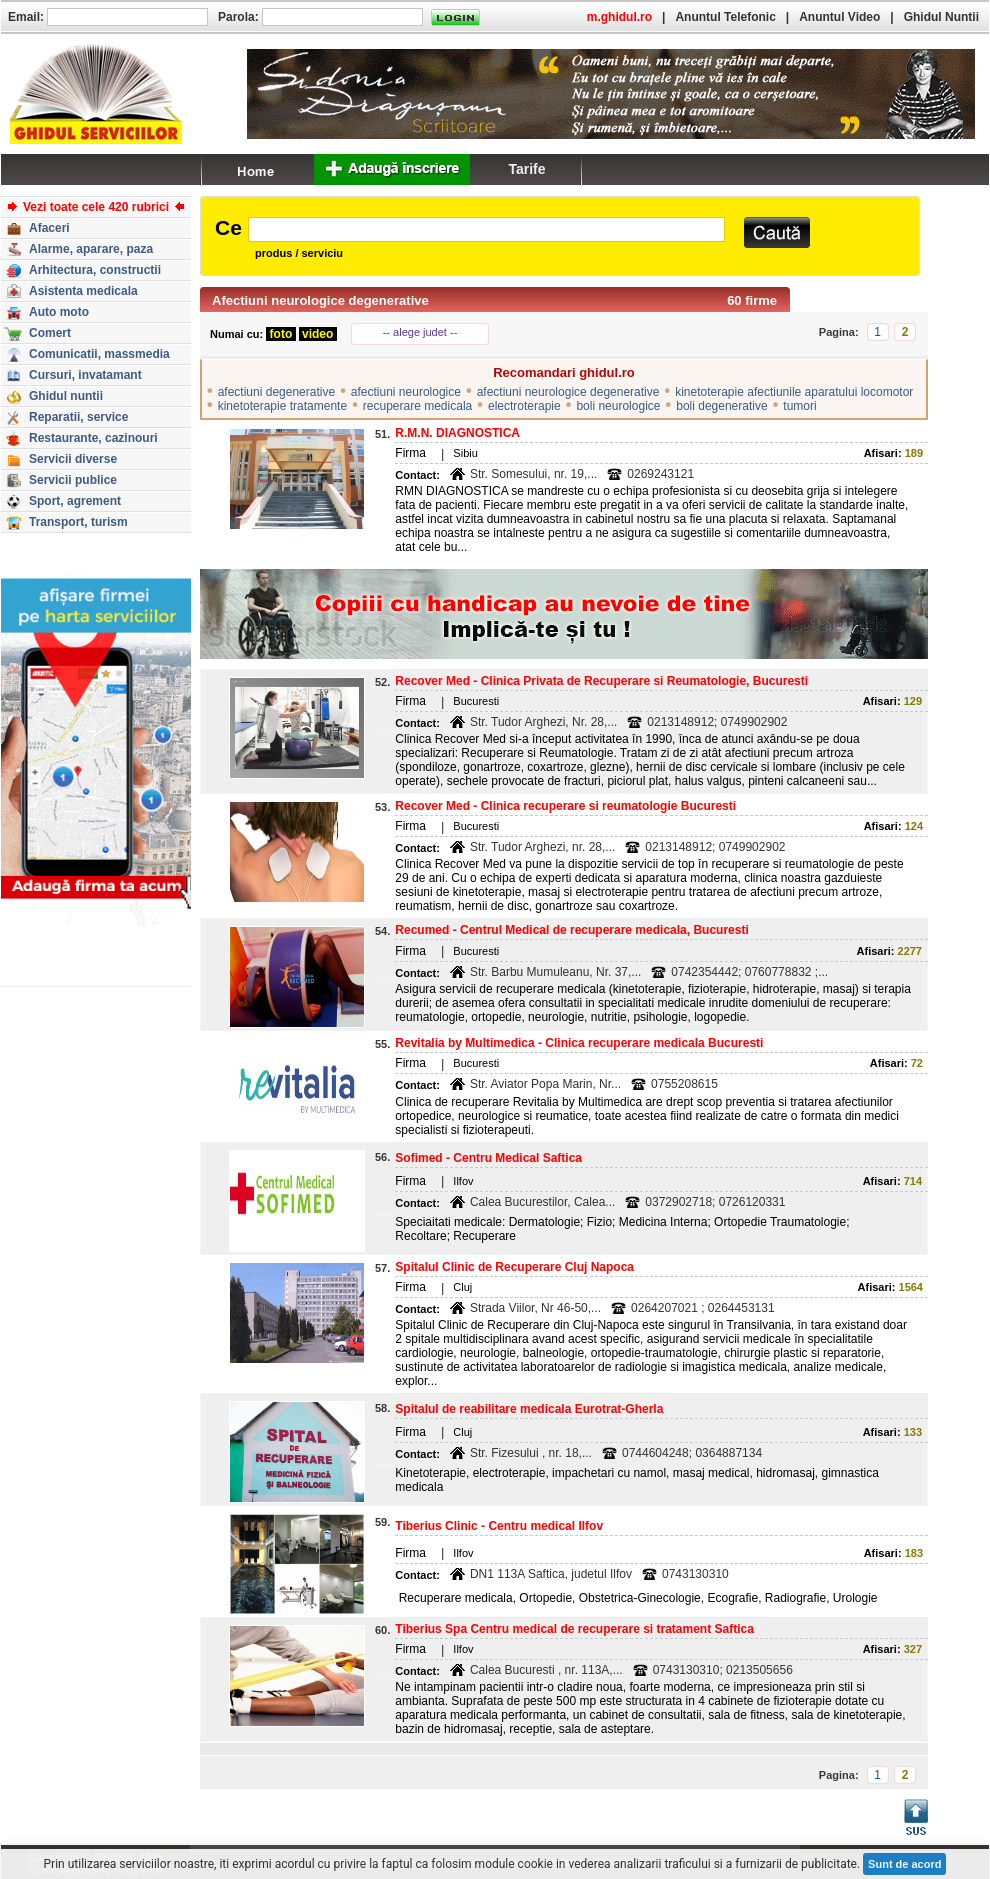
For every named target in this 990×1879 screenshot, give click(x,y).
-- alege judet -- (420, 332)
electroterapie (524, 406)
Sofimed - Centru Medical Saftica (488, 1158)
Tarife (526, 169)
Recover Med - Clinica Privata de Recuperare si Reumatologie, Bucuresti (601, 681)
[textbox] (486, 229)
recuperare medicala (417, 406)
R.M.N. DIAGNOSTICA (457, 433)
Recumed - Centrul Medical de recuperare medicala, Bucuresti (571, 930)
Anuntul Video (839, 17)
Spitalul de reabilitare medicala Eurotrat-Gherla (529, 1409)
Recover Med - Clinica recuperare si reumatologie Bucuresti (565, 806)
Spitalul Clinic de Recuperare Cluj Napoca (514, 1267)
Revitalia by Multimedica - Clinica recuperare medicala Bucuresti (579, 1043)
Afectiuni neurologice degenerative (320, 300)
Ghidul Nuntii (941, 17)
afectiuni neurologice (406, 392)
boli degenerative (721, 406)
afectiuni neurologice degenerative (568, 392)
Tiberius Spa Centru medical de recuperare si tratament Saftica (574, 1629)
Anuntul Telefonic (725, 17)
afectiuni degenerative (276, 392)
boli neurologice (618, 406)
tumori (799, 406)
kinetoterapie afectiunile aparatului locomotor (794, 392)
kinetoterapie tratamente (282, 406)
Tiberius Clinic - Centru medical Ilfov (499, 1526)
